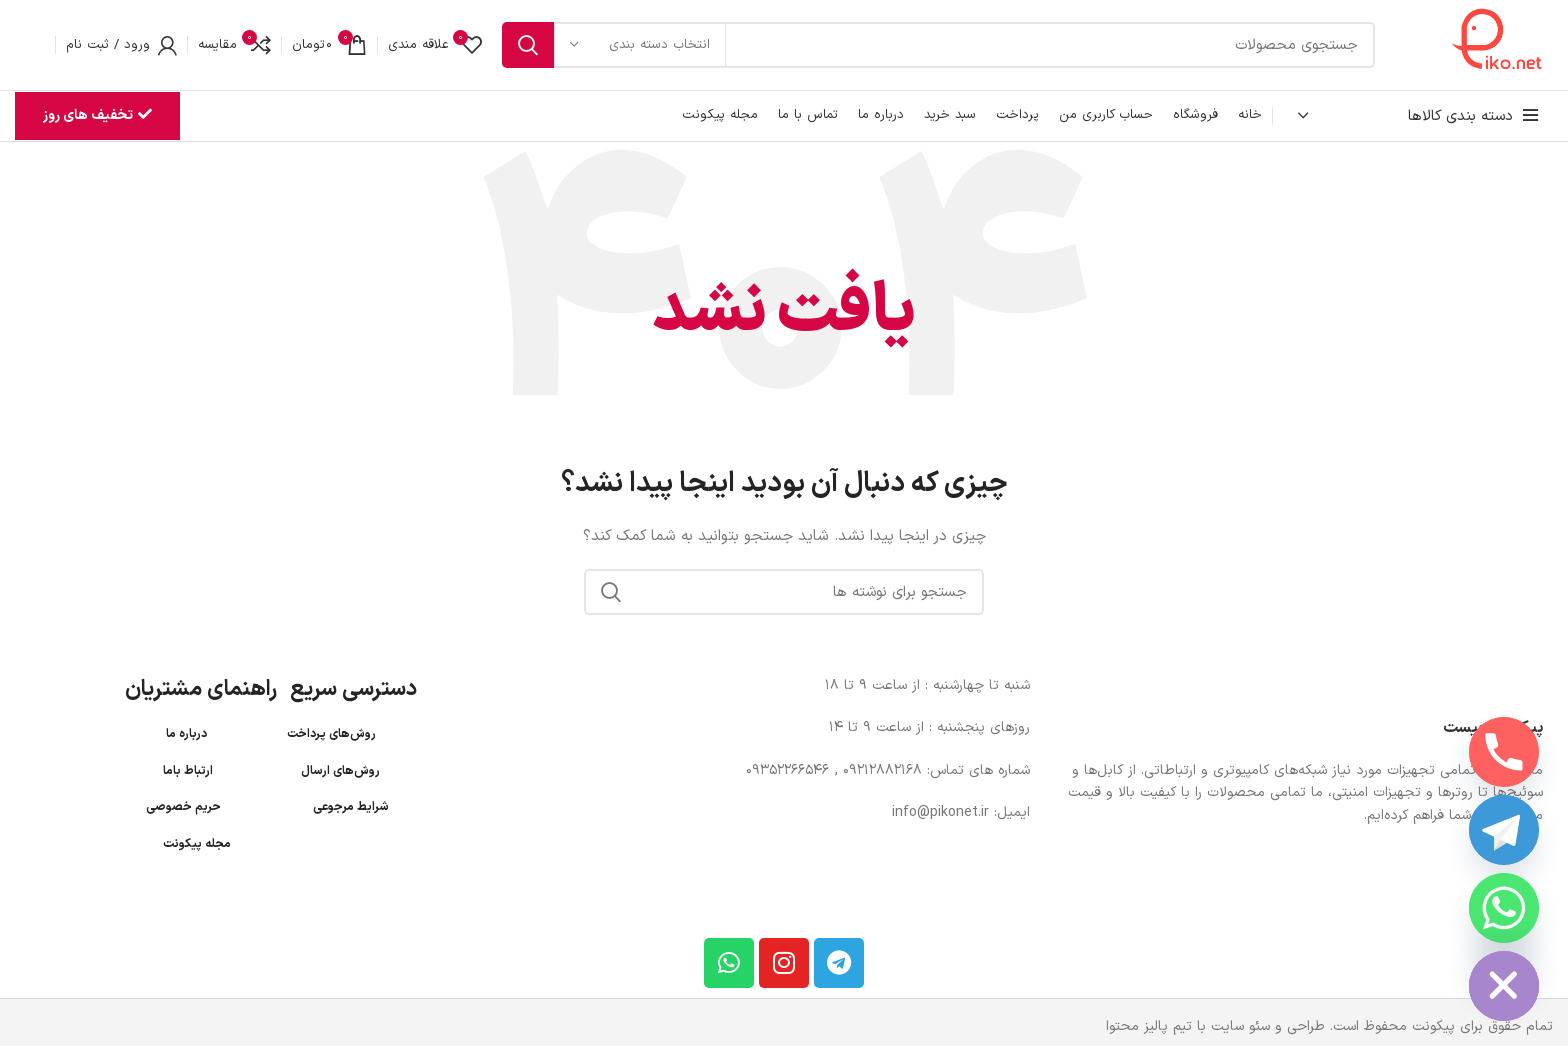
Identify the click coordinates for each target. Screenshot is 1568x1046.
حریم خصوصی (183, 807)
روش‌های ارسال (340, 771)
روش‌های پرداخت (331, 734)
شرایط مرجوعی (351, 807)
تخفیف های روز (97, 115)
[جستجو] (938, 45)
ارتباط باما (188, 771)
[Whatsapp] (1504, 908)
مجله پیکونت (197, 844)
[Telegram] (1504, 830)
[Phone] (1504, 752)
